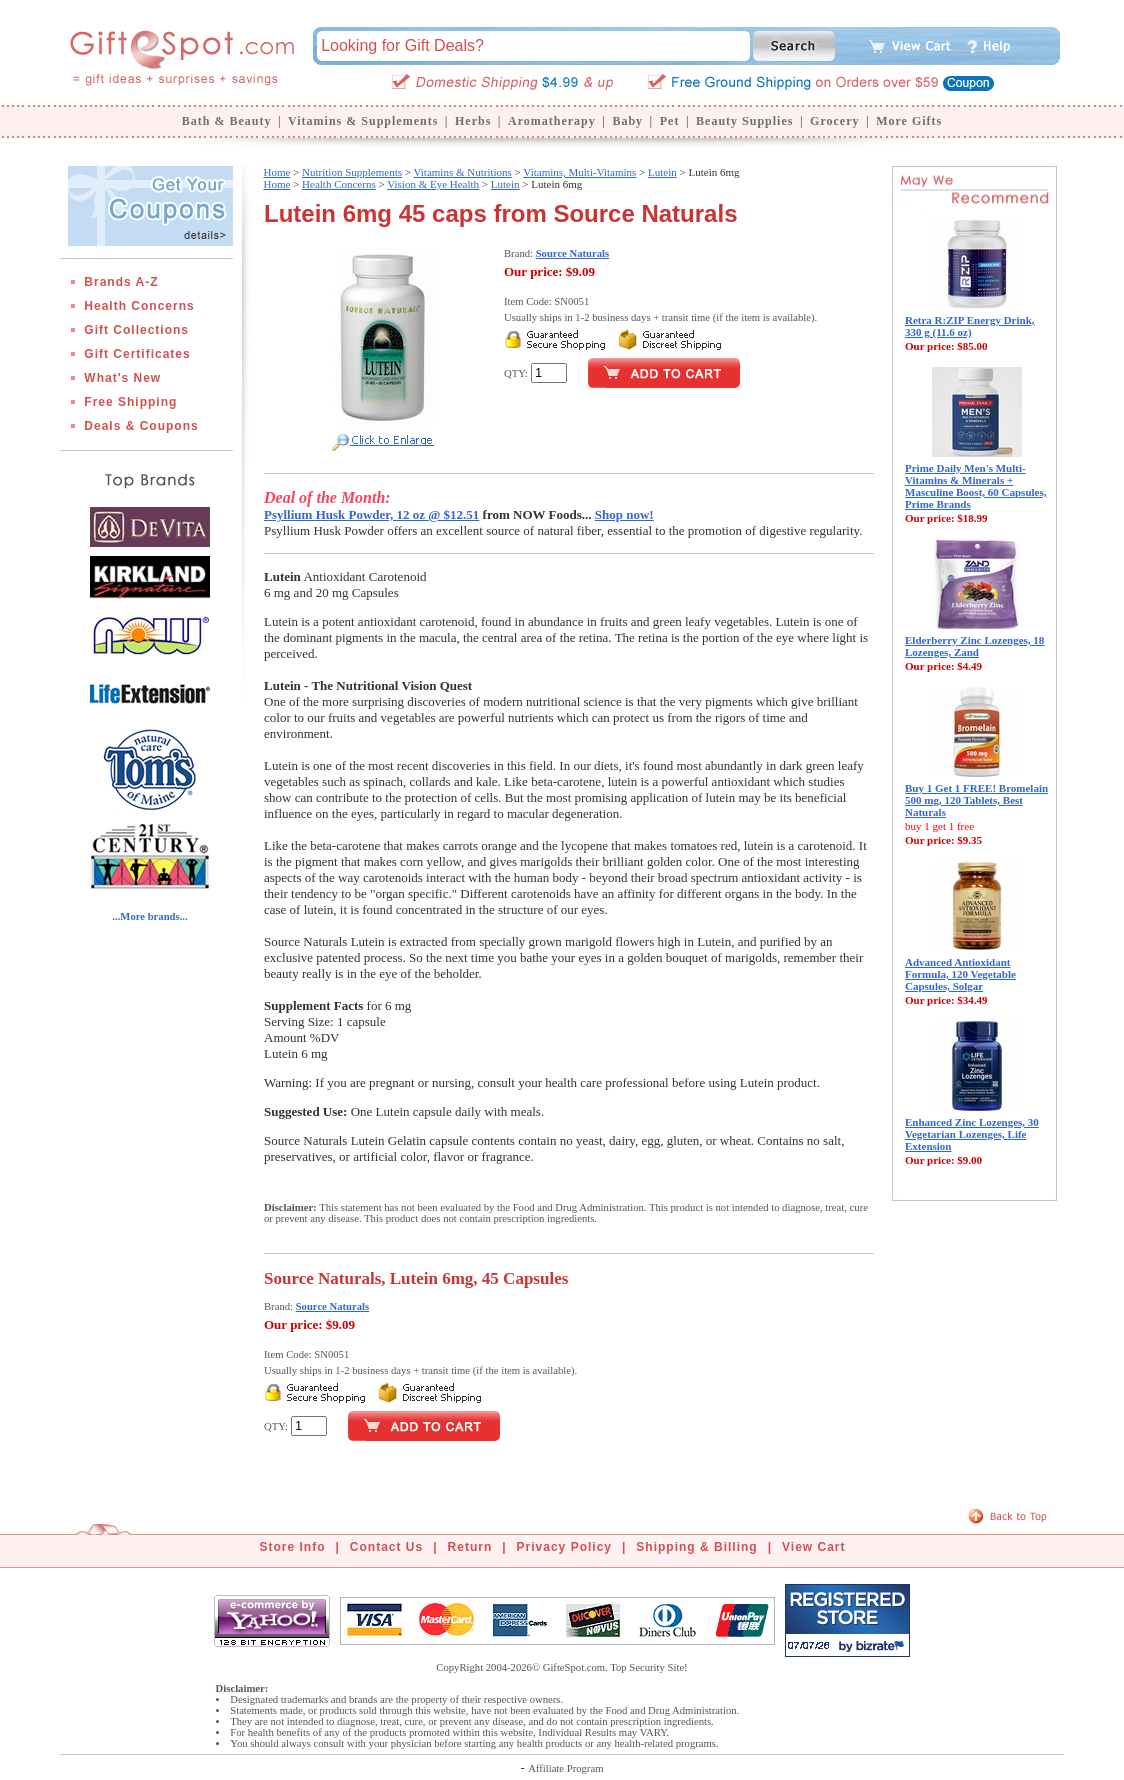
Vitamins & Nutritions (463, 172)
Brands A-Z (121, 282)
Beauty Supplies (744, 121)
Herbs (473, 121)
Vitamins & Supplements (363, 121)
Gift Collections (136, 330)
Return (470, 1547)
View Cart (813, 1547)
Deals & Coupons (141, 426)
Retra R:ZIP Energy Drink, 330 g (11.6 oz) (970, 326)
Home (276, 172)
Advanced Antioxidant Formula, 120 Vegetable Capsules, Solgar (960, 974)
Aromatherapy (552, 121)
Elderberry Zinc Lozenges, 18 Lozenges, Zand (974, 646)
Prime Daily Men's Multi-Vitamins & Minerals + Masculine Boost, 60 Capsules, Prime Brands (976, 486)
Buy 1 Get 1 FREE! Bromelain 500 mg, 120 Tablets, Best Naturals (976, 800)
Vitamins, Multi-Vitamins (579, 172)
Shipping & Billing (696, 1547)
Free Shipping (130, 402)
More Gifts (909, 121)
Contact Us (386, 1547)
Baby (627, 121)
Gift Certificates (137, 354)
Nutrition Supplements (352, 172)
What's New (122, 378)
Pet (670, 121)
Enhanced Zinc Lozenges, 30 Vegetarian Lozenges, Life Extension (972, 1134)
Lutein (662, 172)
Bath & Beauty (227, 121)
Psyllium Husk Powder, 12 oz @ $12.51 (371, 514)
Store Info (293, 1547)
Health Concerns (139, 306)
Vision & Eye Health (433, 184)
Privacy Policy (564, 1547)
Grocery (834, 121)
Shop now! (624, 514)
